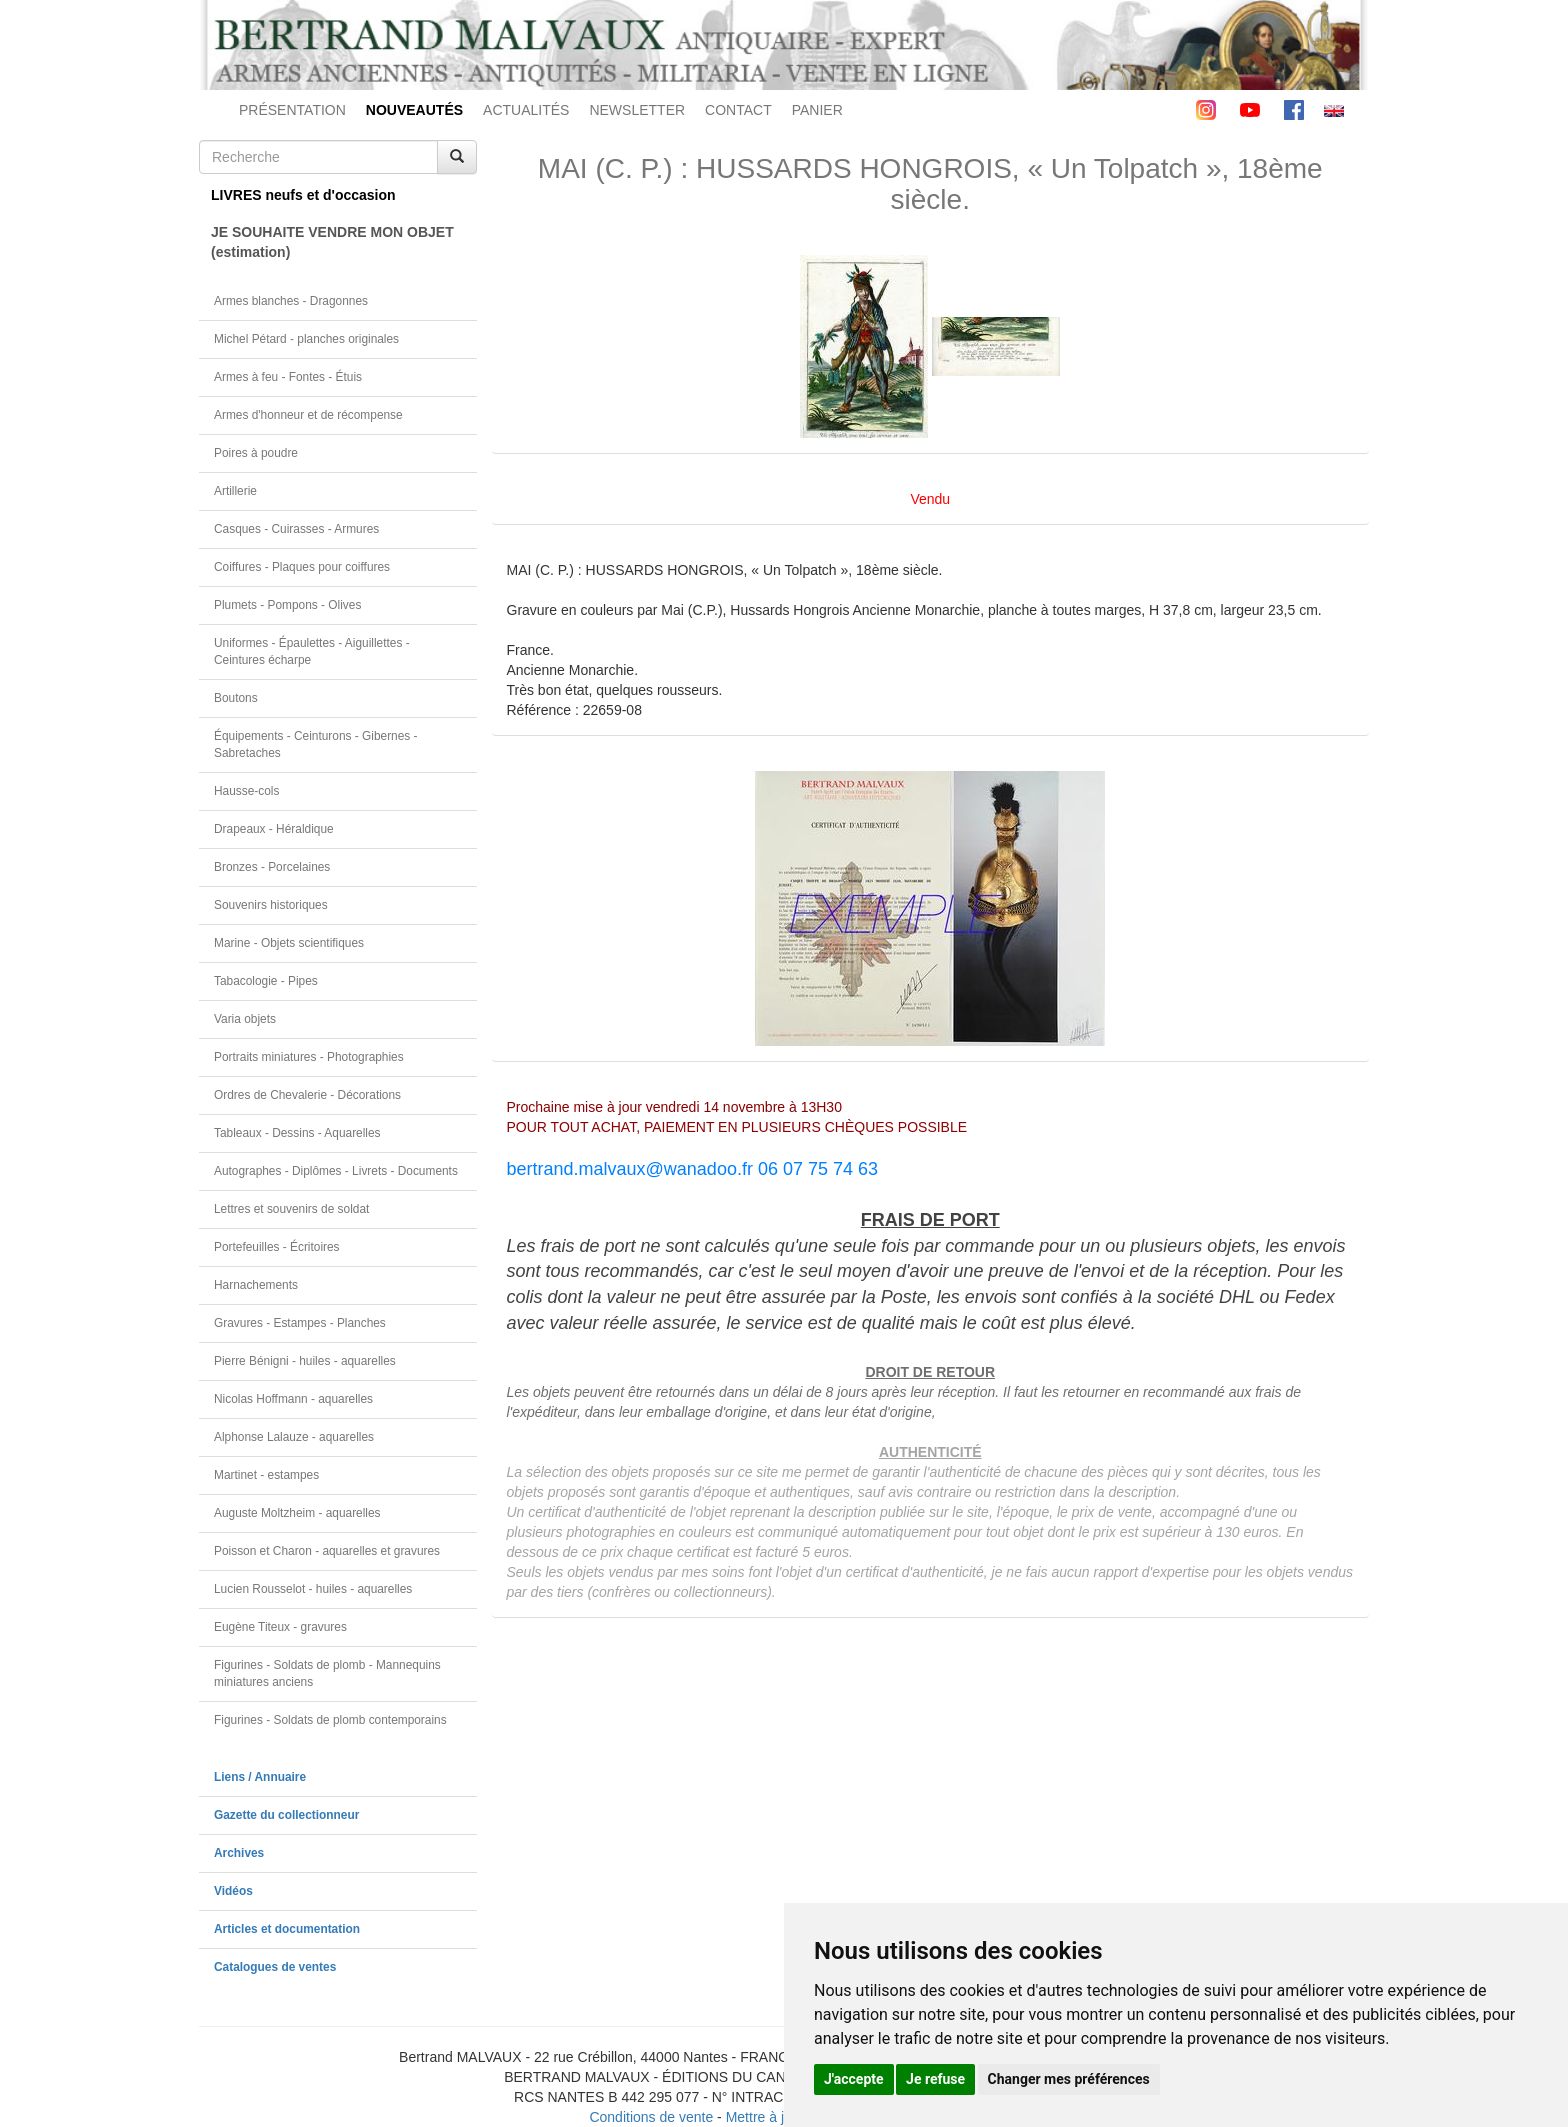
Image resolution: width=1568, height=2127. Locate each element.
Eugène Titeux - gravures (280, 1627)
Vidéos (233, 1891)
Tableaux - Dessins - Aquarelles (297, 1133)
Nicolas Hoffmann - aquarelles (293, 1399)
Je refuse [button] (935, 2079)
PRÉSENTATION (292, 110)
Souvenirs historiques (271, 905)
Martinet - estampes (266, 1475)
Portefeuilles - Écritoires (277, 1247)
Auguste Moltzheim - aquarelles (297, 1513)
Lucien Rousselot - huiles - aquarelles (313, 1589)
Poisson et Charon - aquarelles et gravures (327, 1551)
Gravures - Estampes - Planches (300, 1323)
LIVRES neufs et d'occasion (303, 195)
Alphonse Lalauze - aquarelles (294, 1437)
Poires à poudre (256, 453)
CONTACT (738, 110)
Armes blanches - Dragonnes (291, 301)
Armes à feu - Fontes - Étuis (288, 377)
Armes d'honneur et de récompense (308, 415)
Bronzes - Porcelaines (272, 867)
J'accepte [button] (854, 2079)
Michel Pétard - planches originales (306, 339)
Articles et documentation (287, 1929)
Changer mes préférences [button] (1069, 2079)
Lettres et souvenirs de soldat (291, 1209)
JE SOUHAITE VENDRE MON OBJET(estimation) (332, 242)
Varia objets (245, 1019)
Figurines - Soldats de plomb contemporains (330, 1720)
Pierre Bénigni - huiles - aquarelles (305, 1361)
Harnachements (256, 1285)
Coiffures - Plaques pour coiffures (302, 567)
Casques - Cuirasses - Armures (296, 529)
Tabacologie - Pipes (266, 981)
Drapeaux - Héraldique (274, 829)
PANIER (817, 110)
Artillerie (235, 491)
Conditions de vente (651, 2117)
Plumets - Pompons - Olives (287, 605)
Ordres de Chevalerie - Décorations (307, 1095)
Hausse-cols (246, 791)
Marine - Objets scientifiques (289, 943)
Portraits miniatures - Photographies (309, 1057)
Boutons (236, 698)
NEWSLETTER (637, 110)
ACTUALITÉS (526, 110)
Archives (239, 1853)
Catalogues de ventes (275, 1967)
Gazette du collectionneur (286, 1815)
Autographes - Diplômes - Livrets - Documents (336, 1171)
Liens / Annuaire (260, 1777)
